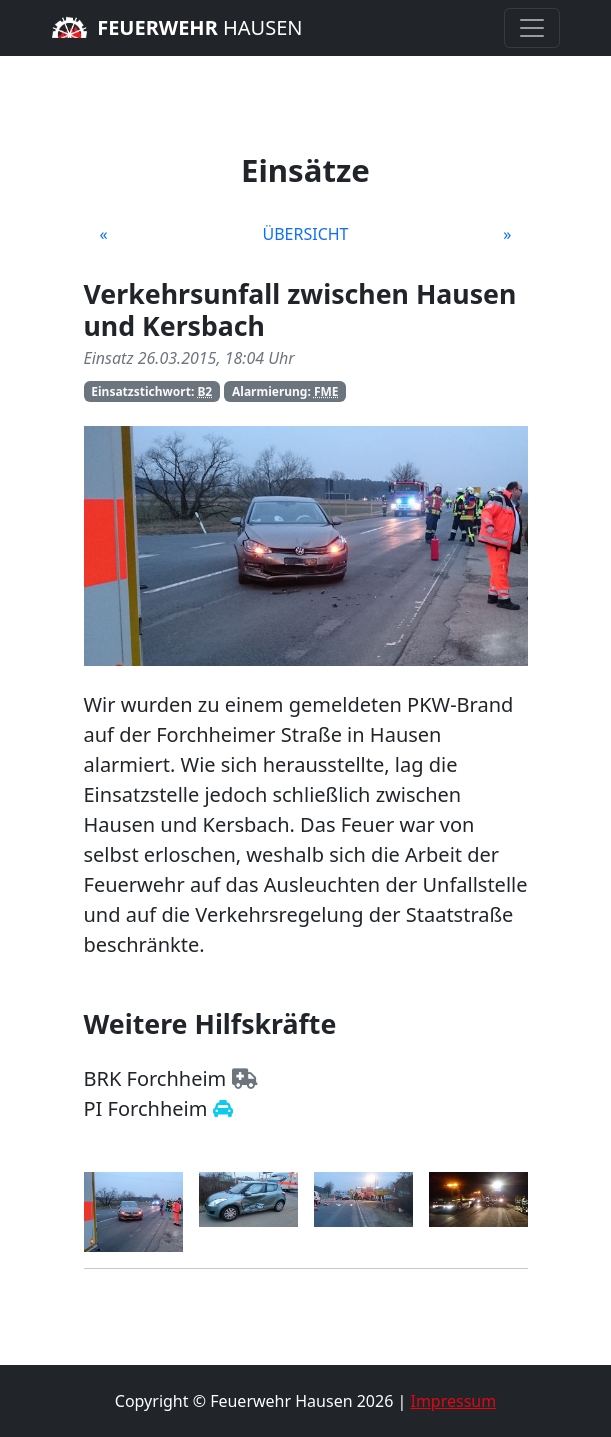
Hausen (177, 27)
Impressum (453, 1401)
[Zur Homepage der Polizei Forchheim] (223, 1108)
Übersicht (305, 234)
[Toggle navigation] (532, 28)
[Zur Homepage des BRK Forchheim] (244, 1078)
